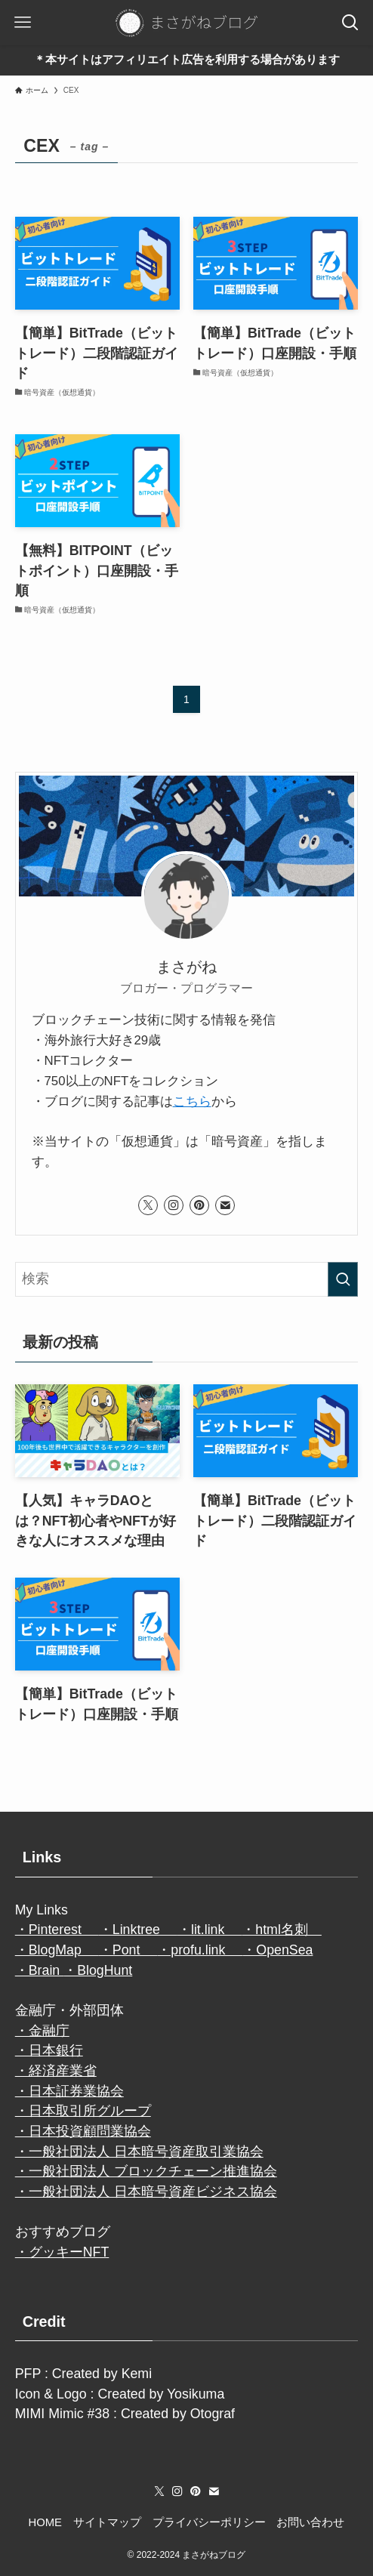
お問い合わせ (310, 2522)
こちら (192, 1101)
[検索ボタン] (350, 22)
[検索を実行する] (343, 1279)
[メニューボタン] (22, 22)
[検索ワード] (187, 1279)
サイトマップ (107, 2522)
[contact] (225, 1205)
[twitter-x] (148, 1205)
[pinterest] (199, 1205)
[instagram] (173, 1205)
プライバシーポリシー (209, 2522)
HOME (45, 2522)
